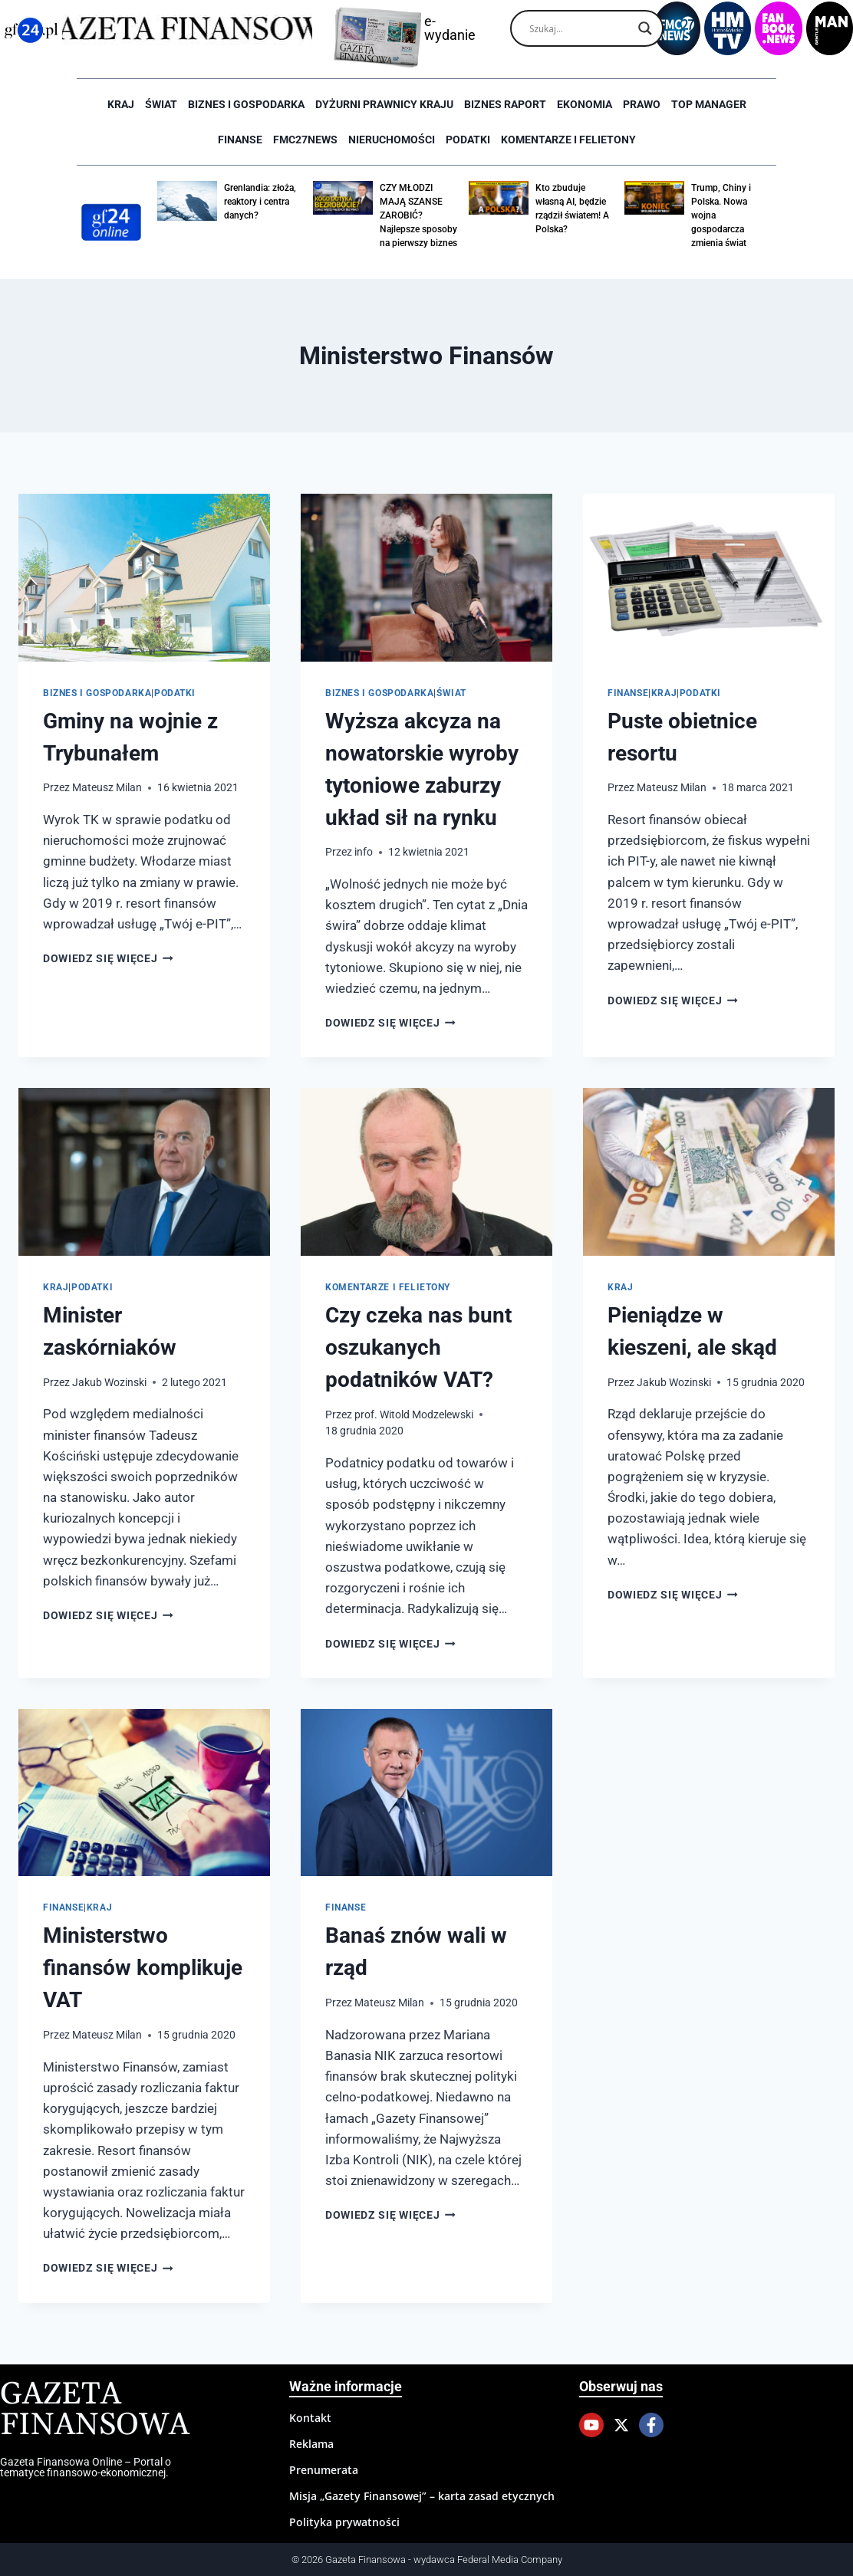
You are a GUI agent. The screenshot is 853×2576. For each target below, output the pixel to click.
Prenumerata (323, 2470)
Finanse (240, 139)
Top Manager (708, 104)
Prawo (641, 104)
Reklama (311, 2443)
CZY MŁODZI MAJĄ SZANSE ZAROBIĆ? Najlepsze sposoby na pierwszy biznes (418, 215)
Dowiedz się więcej (108, 958)
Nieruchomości (391, 139)
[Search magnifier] (645, 28)
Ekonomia (584, 104)
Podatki (468, 139)
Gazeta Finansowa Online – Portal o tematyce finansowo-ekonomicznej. (85, 2467)
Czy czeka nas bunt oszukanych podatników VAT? (418, 1347)
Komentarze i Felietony (568, 139)
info (363, 852)
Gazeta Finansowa (94, 2410)
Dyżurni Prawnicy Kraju (384, 104)
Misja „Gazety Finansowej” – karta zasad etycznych (422, 2496)
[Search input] (580, 28)
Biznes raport (505, 104)
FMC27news (305, 139)
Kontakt (310, 2417)
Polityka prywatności (344, 2522)
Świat (161, 104)
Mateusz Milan (107, 787)
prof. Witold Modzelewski (413, 1414)
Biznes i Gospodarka (246, 104)
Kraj (120, 104)
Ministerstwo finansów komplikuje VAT (142, 1968)
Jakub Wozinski (109, 1382)
